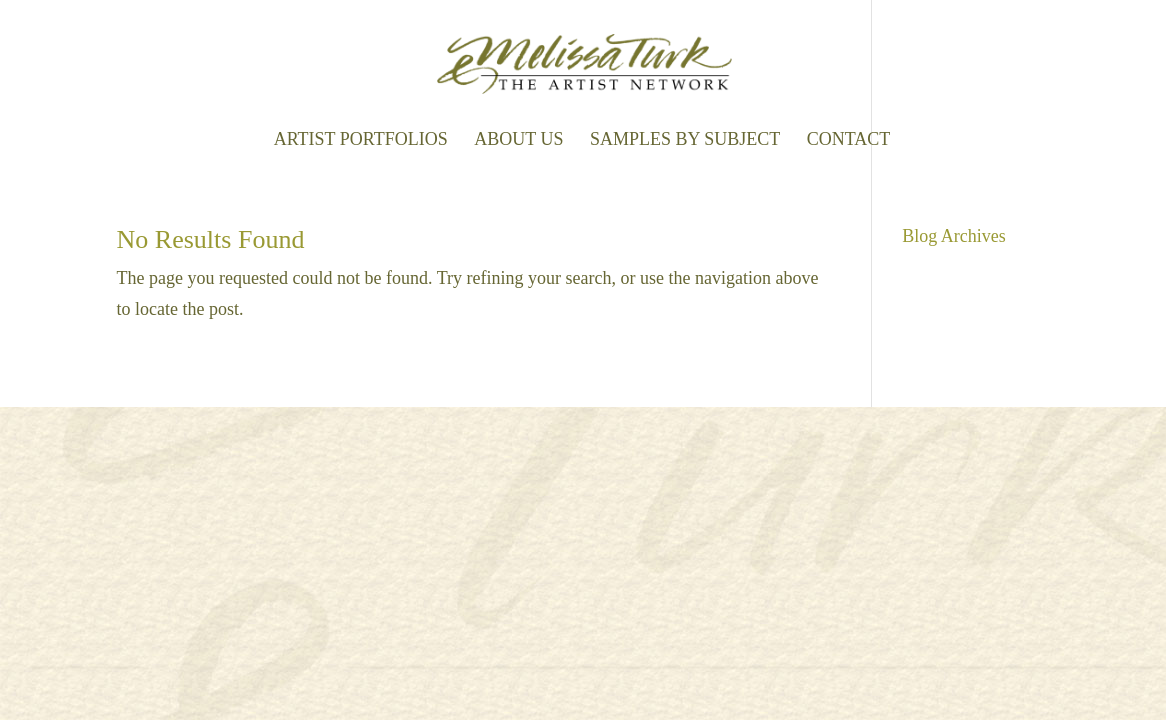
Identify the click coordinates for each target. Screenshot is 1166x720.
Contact (849, 140)
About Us (518, 140)
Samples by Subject (685, 140)
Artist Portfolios (361, 140)
